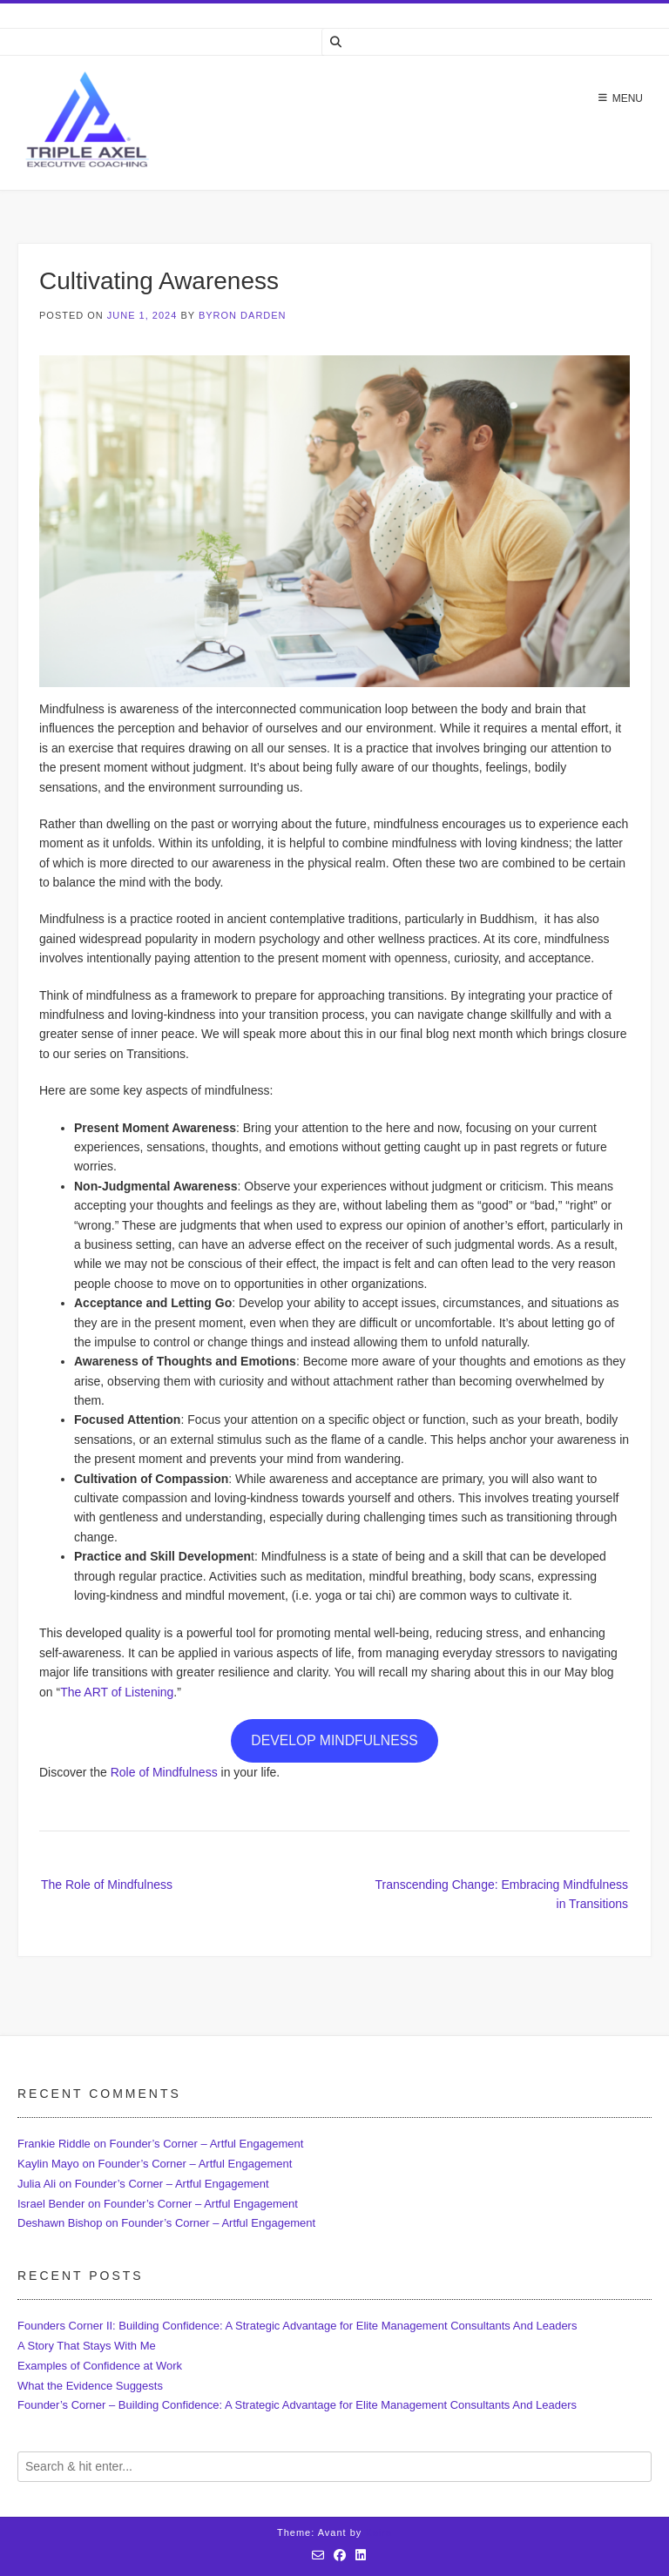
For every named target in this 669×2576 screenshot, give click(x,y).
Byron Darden (243, 315)
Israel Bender (50, 2203)
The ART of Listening (116, 1692)
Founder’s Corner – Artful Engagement (207, 2143)
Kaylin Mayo (48, 2163)
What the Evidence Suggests (90, 2385)
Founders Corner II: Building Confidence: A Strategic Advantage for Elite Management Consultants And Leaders (297, 2325)
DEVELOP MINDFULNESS (334, 1740)
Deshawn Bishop (60, 2222)
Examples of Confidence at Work (99, 2365)
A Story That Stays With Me (86, 2345)
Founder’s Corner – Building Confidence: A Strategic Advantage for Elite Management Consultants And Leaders (297, 2404)
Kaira (378, 2532)
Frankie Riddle (54, 2143)
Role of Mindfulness (164, 1772)
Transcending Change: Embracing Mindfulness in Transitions (501, 1894)
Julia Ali (36, 2183)
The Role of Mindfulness (106, 1885)
